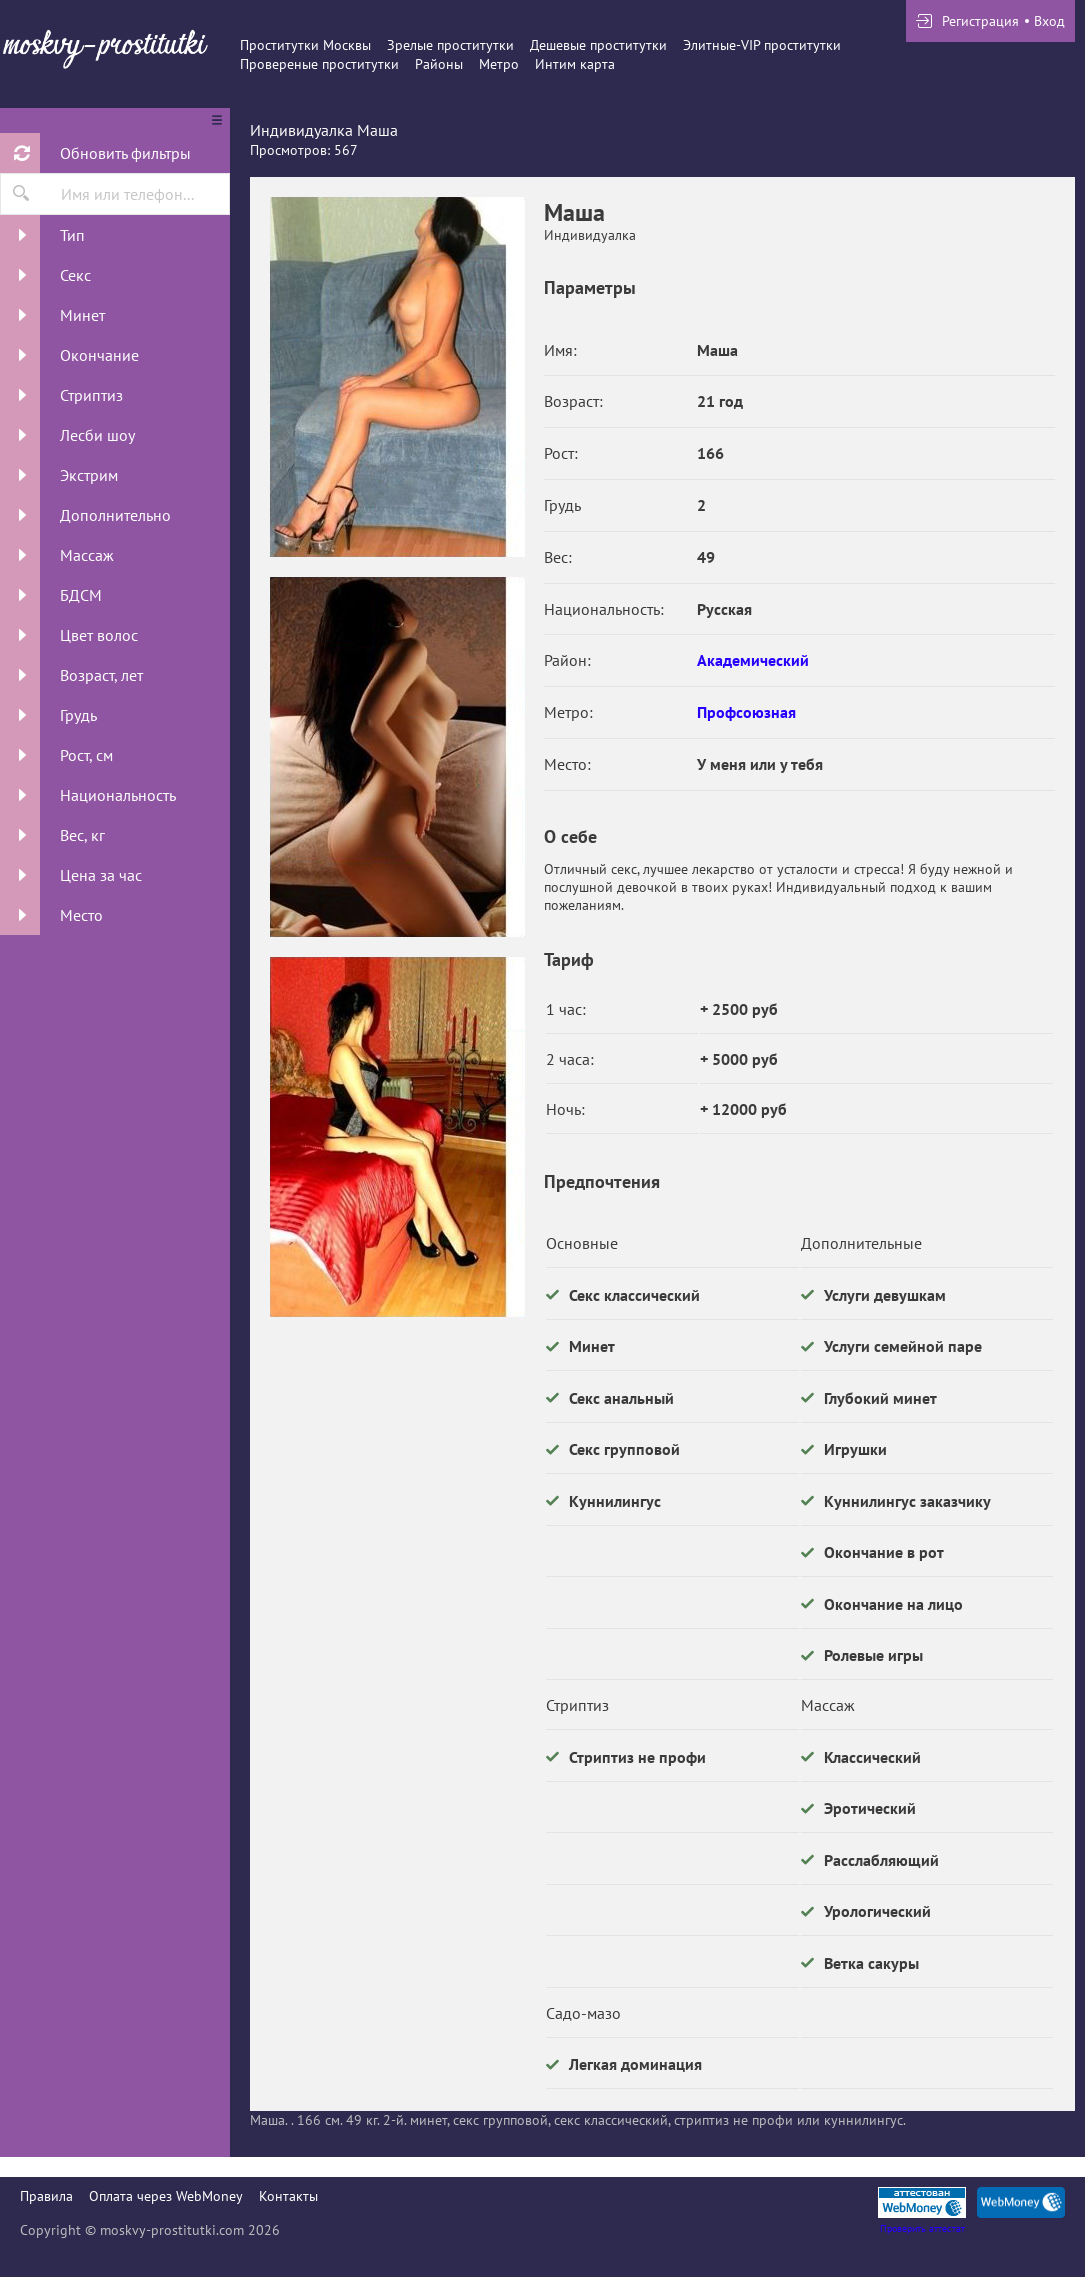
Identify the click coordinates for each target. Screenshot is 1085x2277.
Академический (753, 660)
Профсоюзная (746, 712)
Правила (46, 2196)
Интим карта (575, 64)
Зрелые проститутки (450, 45)
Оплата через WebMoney (166, 2196)
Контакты (288, 2196)
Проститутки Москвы (305, 45)
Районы (439, 64)
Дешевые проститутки (598, 45)
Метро (499, 64)
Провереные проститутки (319, 64)
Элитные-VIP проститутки (762, 45)
